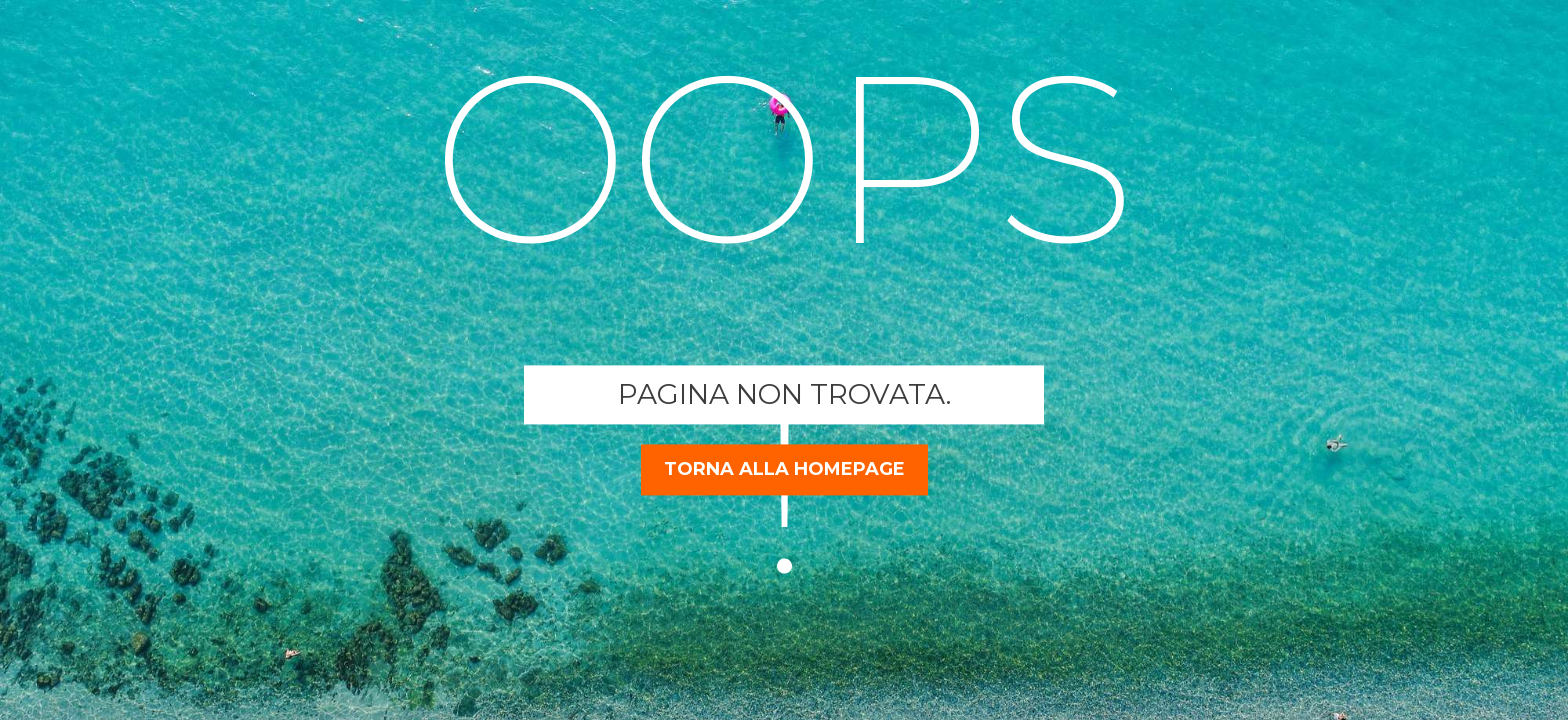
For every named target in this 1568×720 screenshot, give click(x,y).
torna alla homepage (784, 469)
